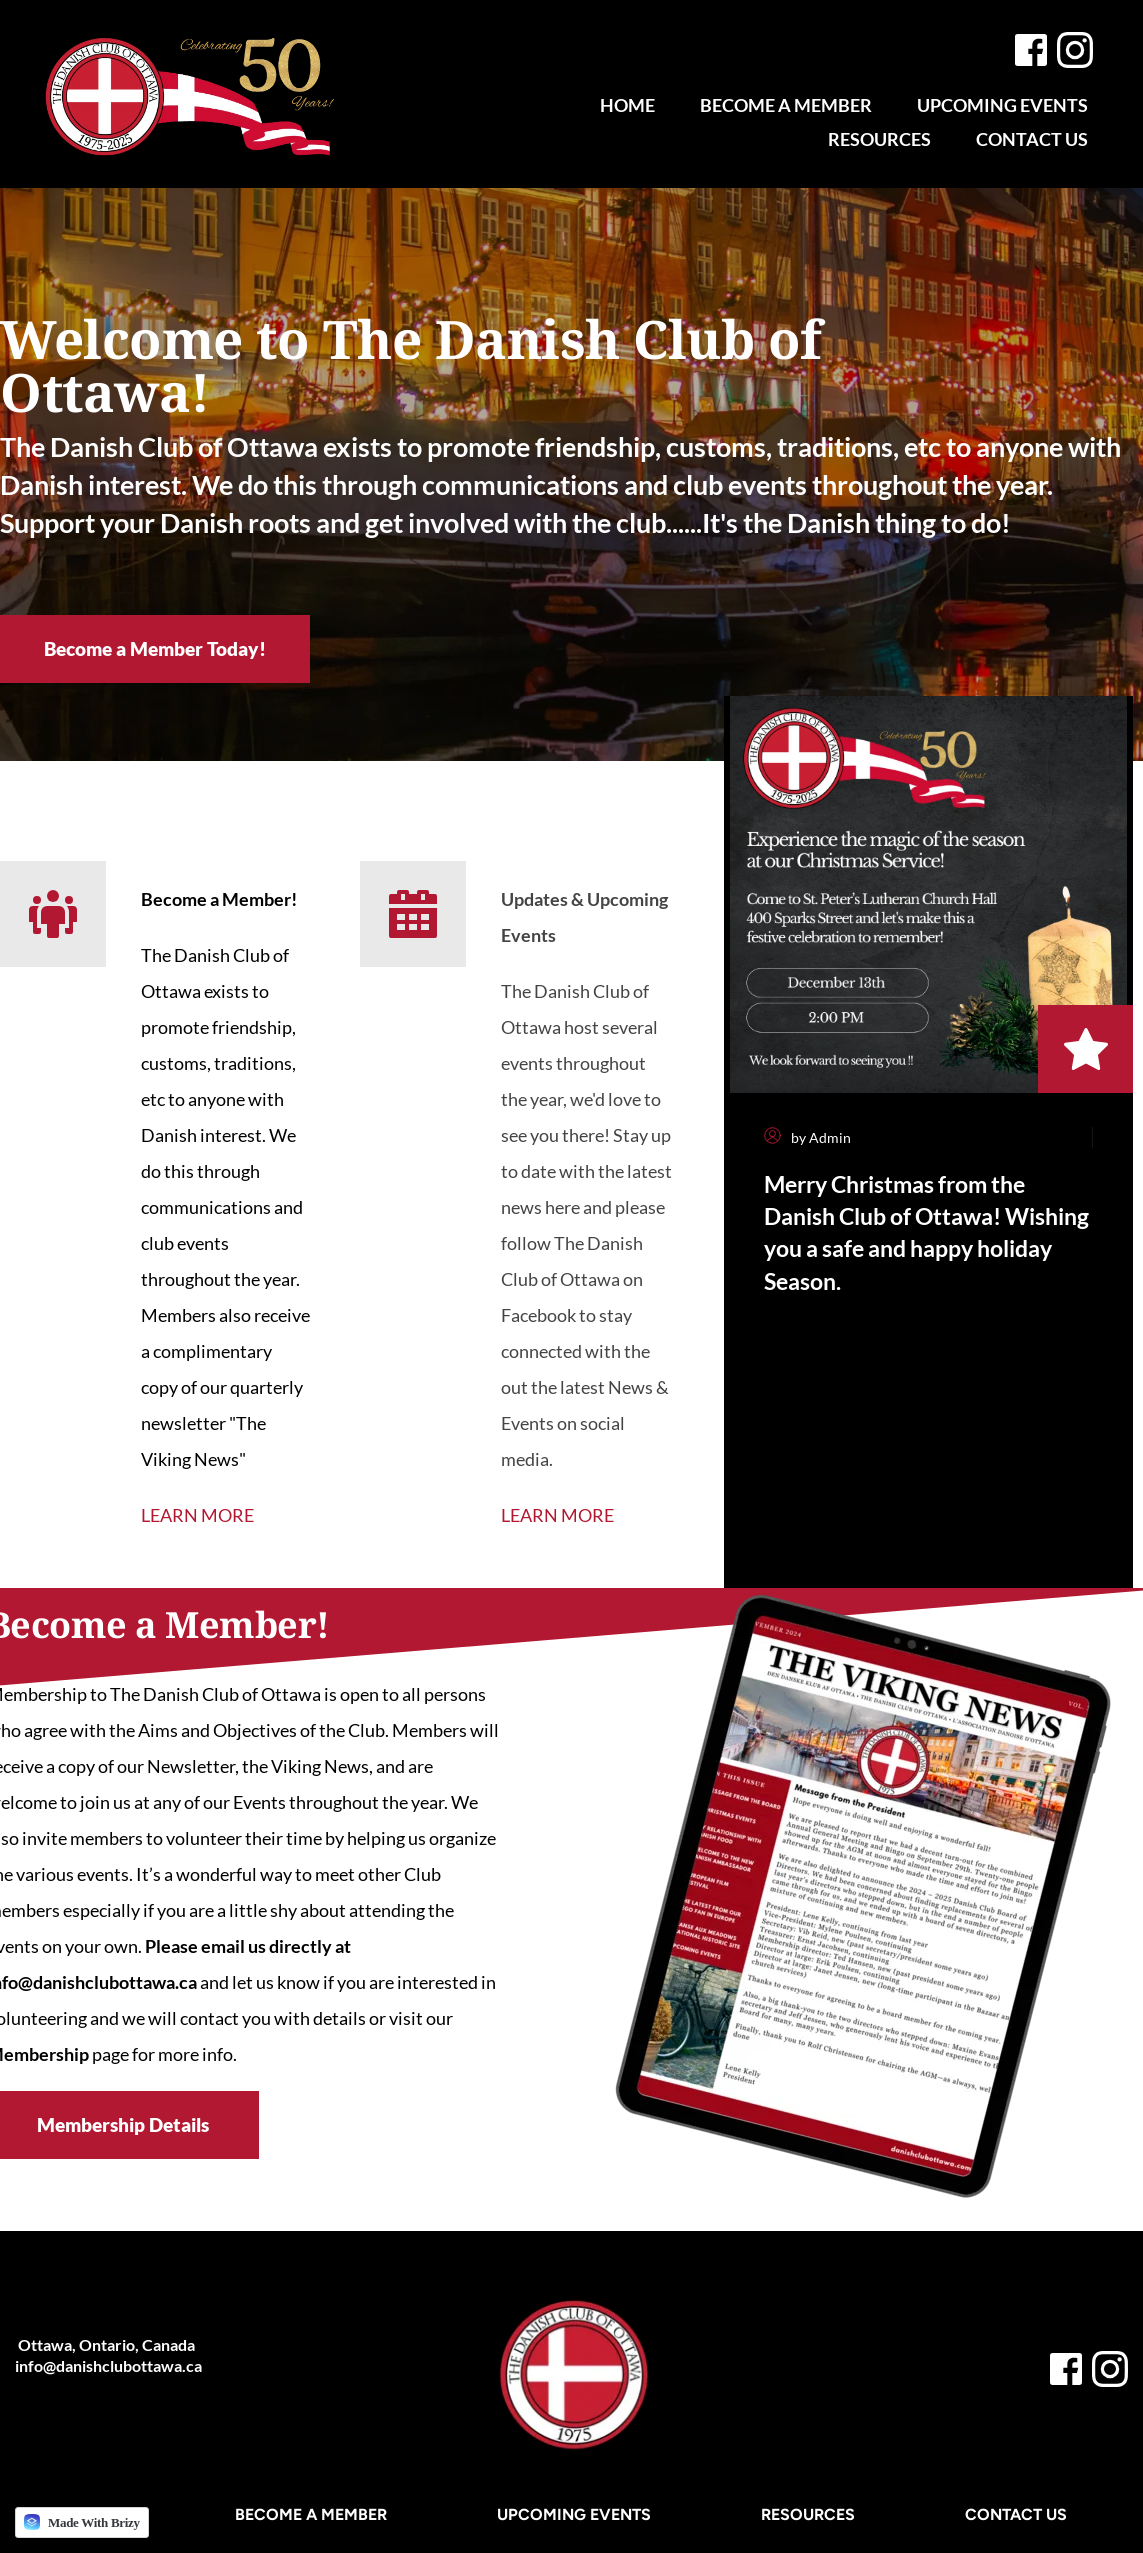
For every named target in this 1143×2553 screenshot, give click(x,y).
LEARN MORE (197, 1515)
